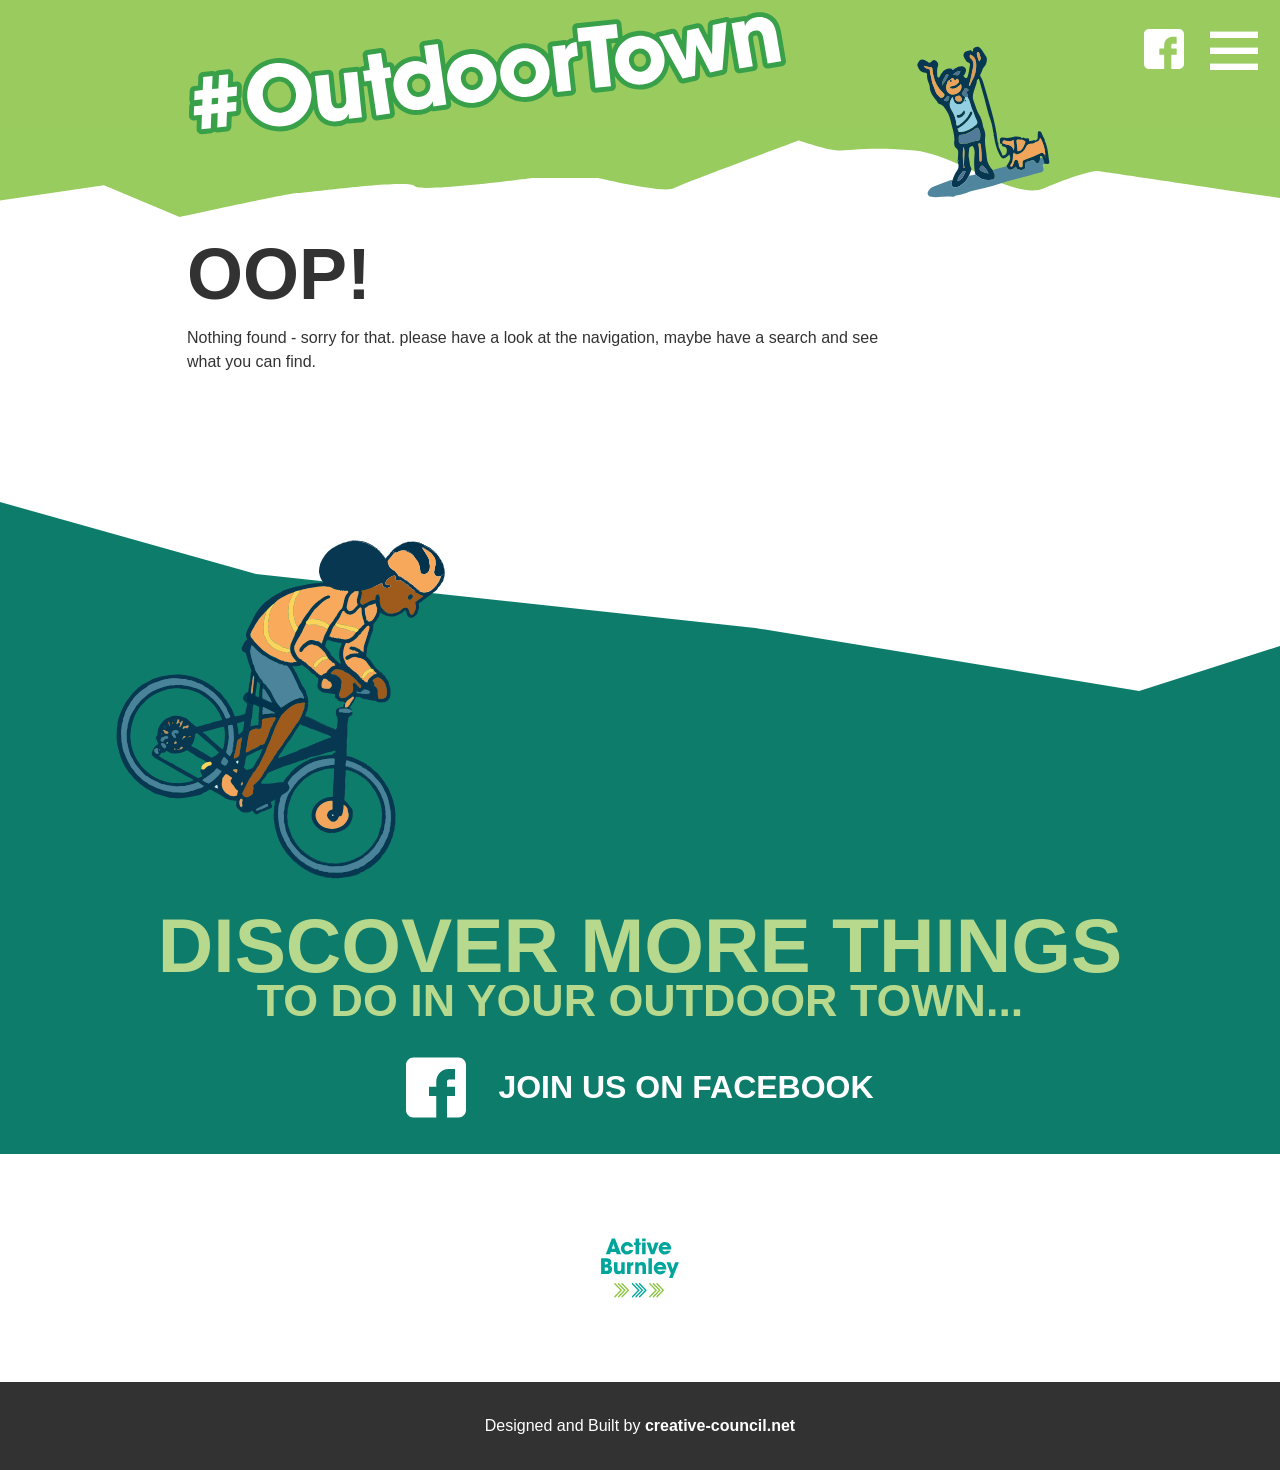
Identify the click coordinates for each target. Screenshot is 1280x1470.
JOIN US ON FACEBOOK (639, 1087)
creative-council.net (720, 1425)
